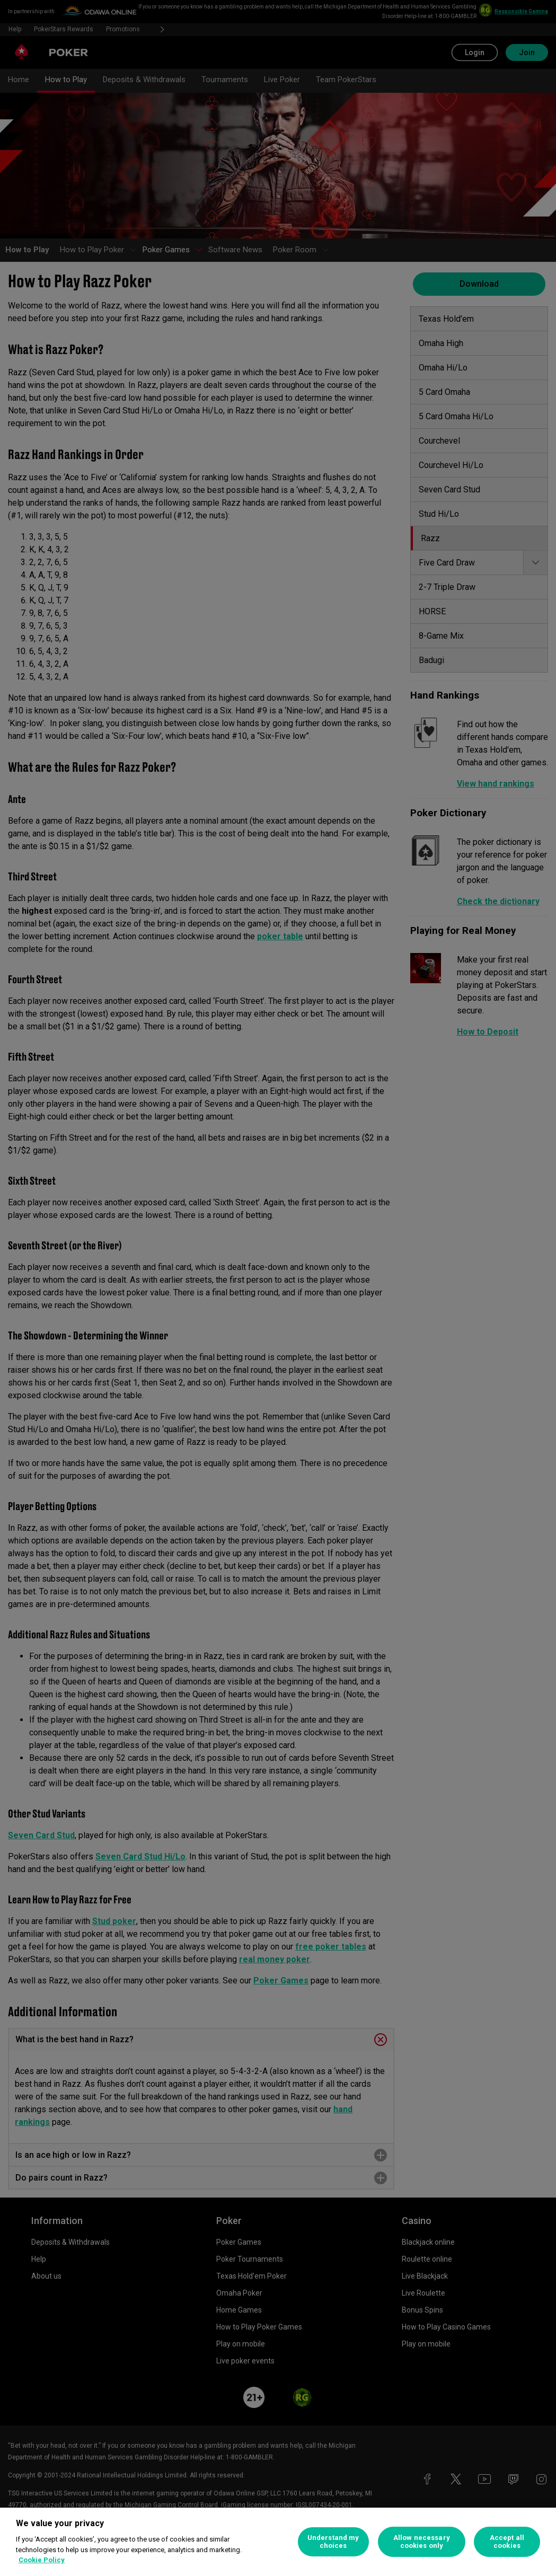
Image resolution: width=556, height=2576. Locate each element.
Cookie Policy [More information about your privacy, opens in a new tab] (42, 2560)
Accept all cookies (507, 2542)
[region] (278, 2542)
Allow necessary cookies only (421, 2542)
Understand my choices (333, 2542)
